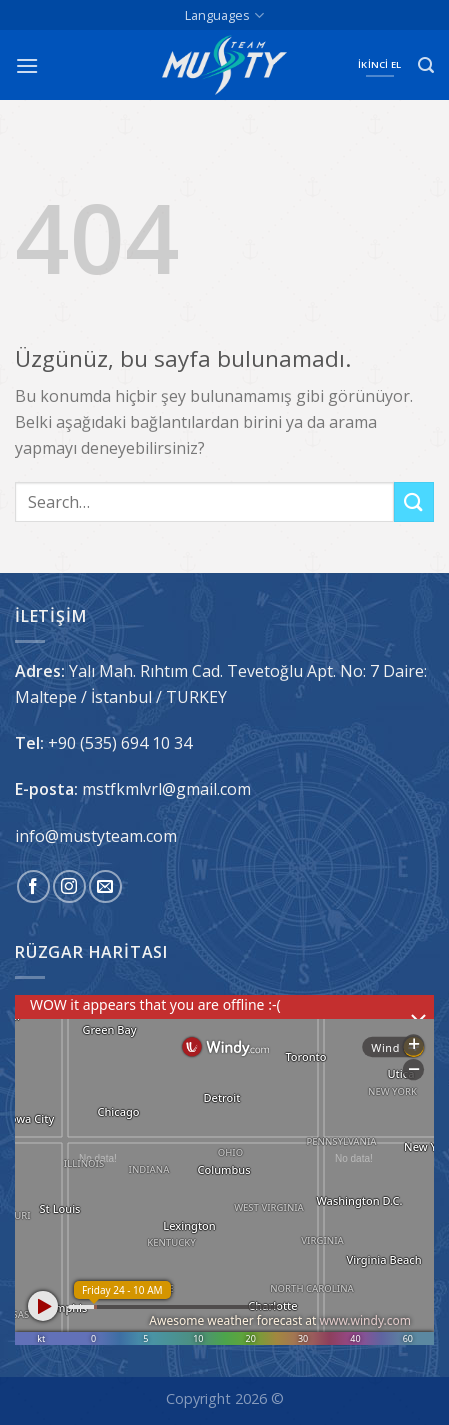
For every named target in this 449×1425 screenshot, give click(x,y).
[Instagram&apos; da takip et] (69, 886)
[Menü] (27, 65)
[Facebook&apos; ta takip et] (33, 886)
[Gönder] (414, 501)
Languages (224, 15)
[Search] (426, 65)
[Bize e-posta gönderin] (105, 886)
